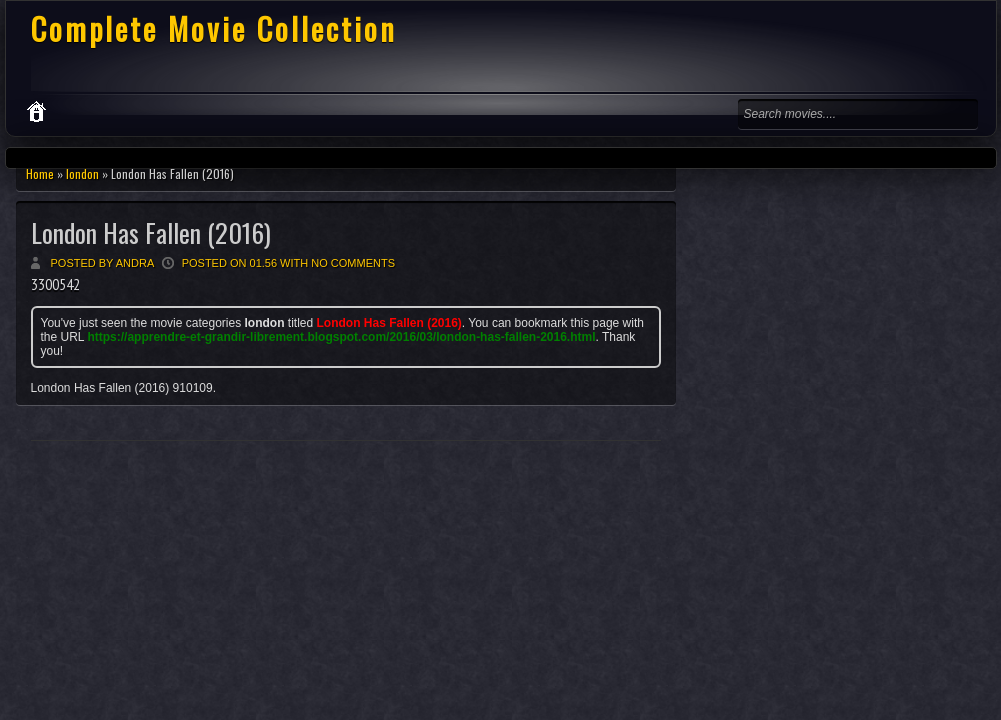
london (82, 173)
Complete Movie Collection (214, 28)
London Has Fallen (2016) (151, 232)
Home (40, 173)
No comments (353, 263)
